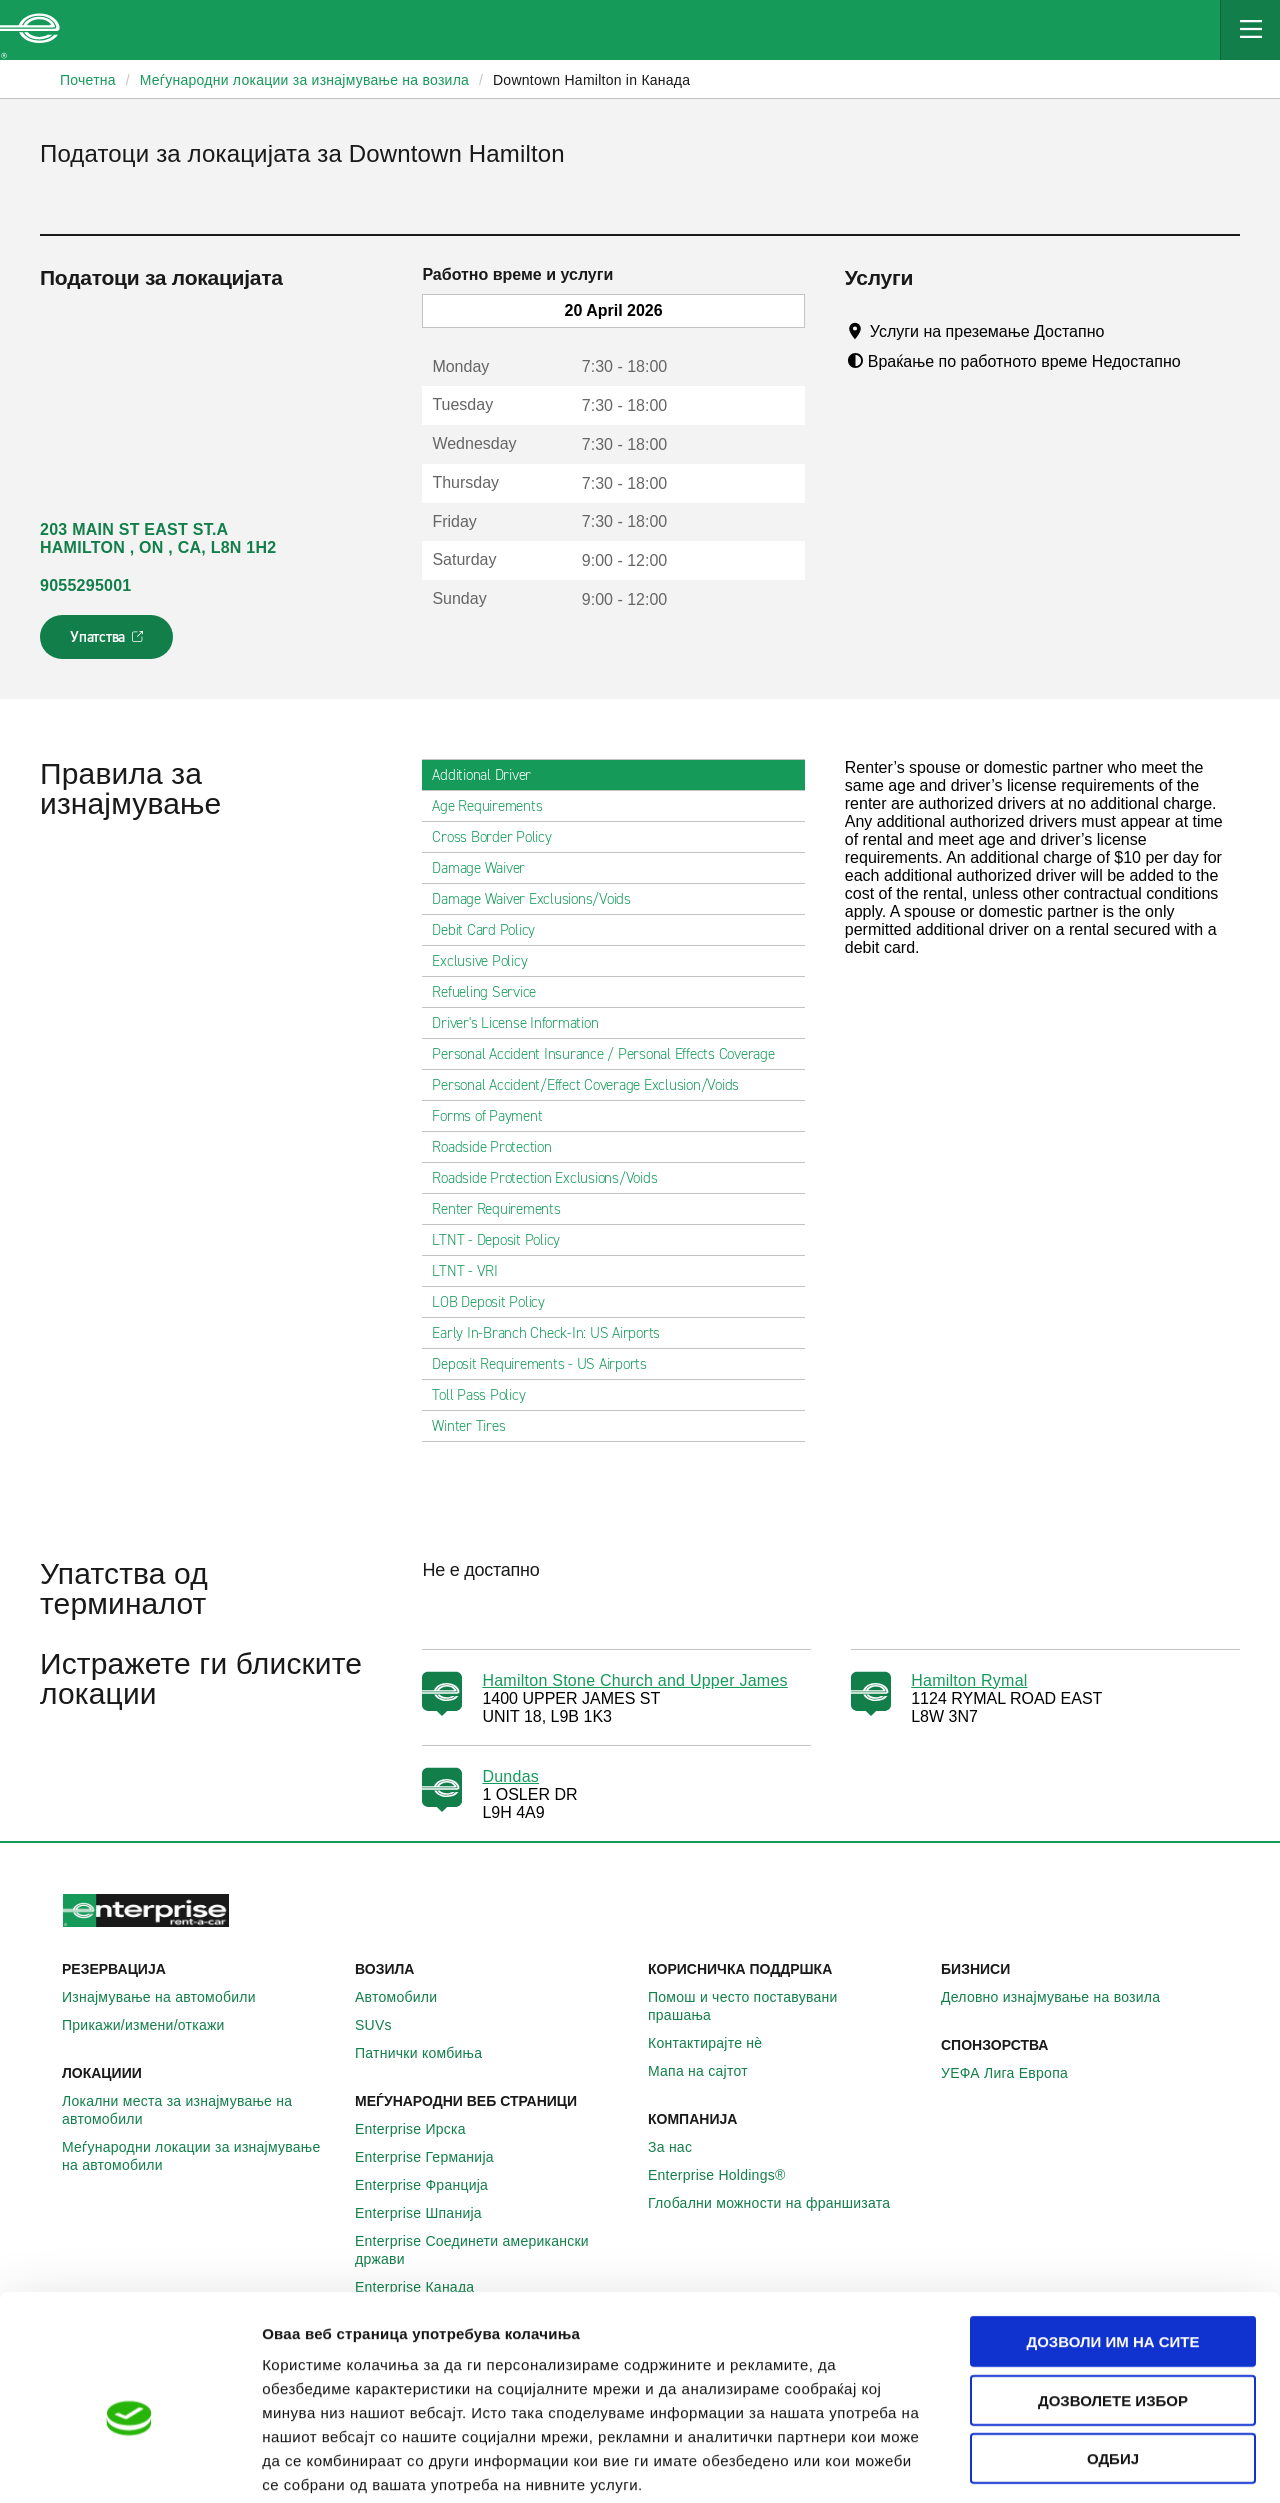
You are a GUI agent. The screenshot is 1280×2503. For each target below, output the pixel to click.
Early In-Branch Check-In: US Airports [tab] (554, 1333)
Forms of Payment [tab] (495, 1116)
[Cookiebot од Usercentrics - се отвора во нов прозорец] (129, 2464)
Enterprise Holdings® (728, 2175)
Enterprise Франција (432, 2185)
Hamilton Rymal (969, 1680)
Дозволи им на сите (1112, 2239)
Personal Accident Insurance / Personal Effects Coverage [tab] (611, 1054)
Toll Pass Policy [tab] (486, 1395)
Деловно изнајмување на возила (1061, 1997)
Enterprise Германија (435, 2157)
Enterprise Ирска (421, 2129)
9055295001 (85, 585)
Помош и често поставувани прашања (786, 2006)
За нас (681, 2147)
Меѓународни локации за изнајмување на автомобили (200, 2156)
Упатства (108, 643)
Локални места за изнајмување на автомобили (200, 2110)
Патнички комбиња (429, 2053)
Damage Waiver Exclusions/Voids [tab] (539, 899)
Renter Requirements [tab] (504, 1209)
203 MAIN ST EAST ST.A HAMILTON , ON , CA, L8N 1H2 (158, 538)
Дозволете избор (1113, 2298)
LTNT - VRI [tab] (473, 1271)
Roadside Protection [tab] (499, 1147)
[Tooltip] (1123, 331)
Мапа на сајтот (709, 2071)
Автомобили (407, 1997)
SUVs (384, 2025)
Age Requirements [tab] (495, 806)
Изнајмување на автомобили (170, 1997)
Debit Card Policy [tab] (491, 930)
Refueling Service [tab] (492, 992)
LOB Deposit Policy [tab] (496, 1302)
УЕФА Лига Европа (1015, 2073)
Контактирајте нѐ (716, 2043)
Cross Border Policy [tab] (499, 837)
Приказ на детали (1138, 2463)
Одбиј (1113, 2356)
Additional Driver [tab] (489, 775)
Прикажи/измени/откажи (154, 2025)
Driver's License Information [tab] (523, 1023)
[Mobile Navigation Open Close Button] (1250, 30)
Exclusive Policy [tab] (487, 961)
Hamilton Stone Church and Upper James (634, 1680)
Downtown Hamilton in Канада (591, 80)
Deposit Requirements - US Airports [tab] (547, 1364)
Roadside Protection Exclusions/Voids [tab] (552, 1178)
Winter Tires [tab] (476, 1426)
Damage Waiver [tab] (486, 868)
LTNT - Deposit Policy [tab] (504, 1240)
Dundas (510, 1776)
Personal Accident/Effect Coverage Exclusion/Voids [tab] (593, 1085)
